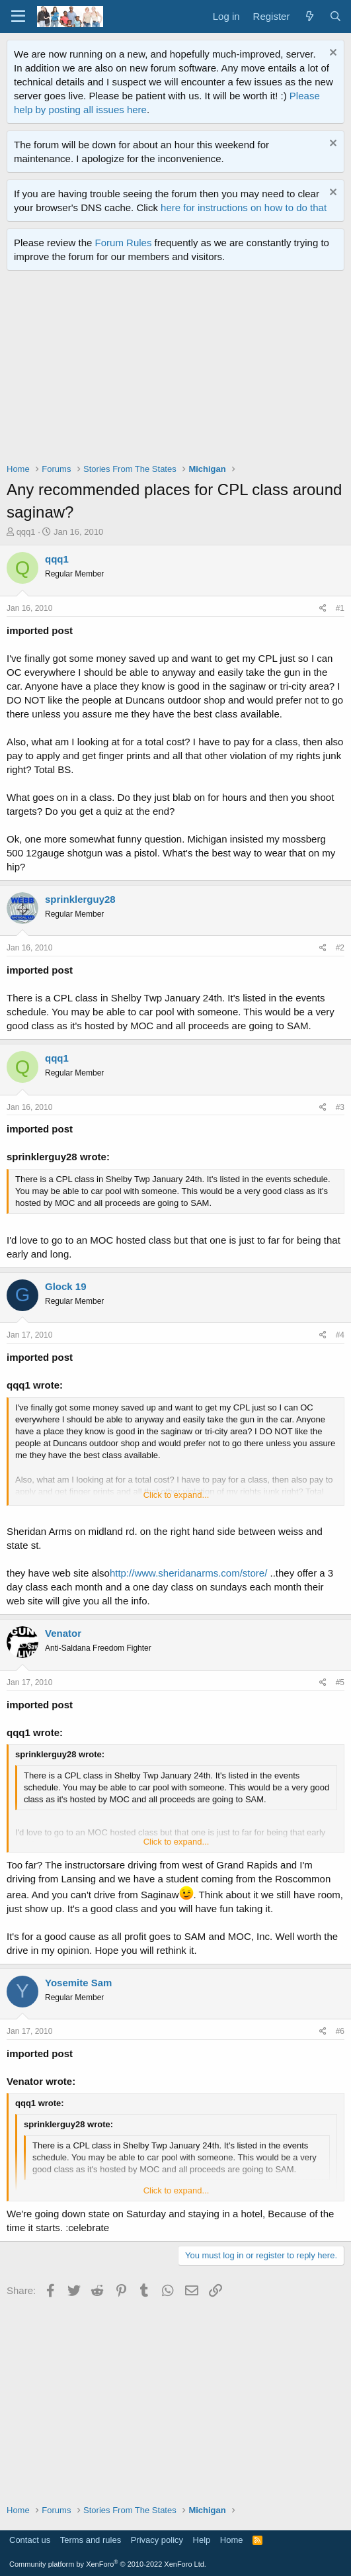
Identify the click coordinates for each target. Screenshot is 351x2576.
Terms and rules (90, 2540)
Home (231, 2540)
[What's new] (309, 16)
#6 (340, 2031)
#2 (340, 947)
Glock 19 (66, 1286)
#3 (340, 1107)
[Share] (323, 608)
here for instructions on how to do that (244, 207)
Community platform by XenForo (107, 2564)
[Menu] (18, 16)
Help (202, 2540)
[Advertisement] (179, 370)
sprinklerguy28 (80, 899)
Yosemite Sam (78, 1982)
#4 (340, 1335)
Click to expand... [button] (176, 1495)
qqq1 (26, 532)
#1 (340, 608)
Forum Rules (123, 242)
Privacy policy (157, 2540)
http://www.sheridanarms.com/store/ (188, 1573)
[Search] (335, 16)
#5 (340, 1682)
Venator (63, 1633)
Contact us (29, 2540)
